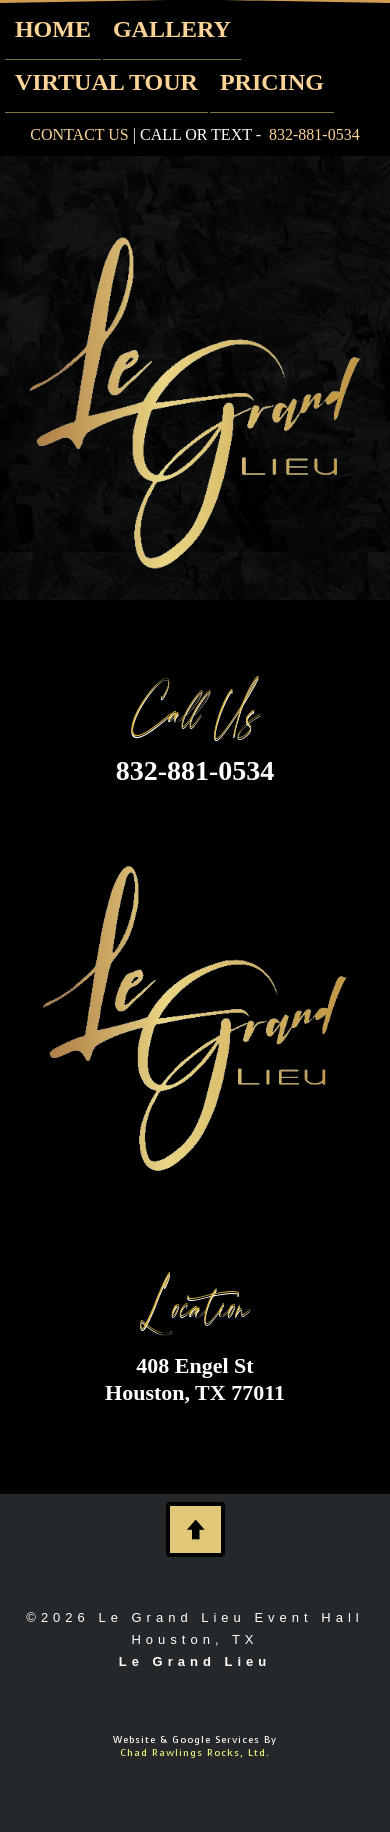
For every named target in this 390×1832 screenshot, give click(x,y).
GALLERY (172, 29)
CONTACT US (79, 134)
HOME (53, 29)
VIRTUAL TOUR (106, 82)
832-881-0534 (314, 134)
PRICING (272, 82)
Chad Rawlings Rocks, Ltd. (195, 1752)
